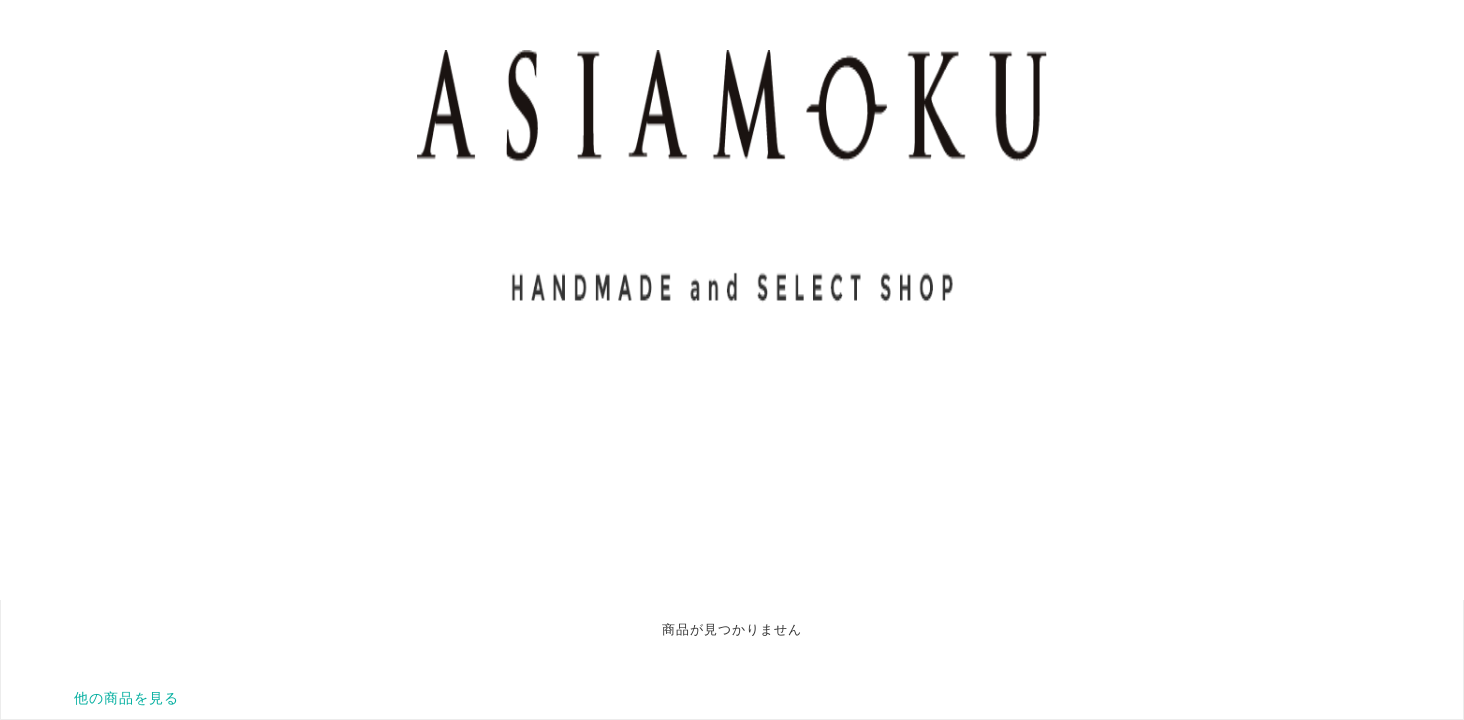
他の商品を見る (126, 698)
